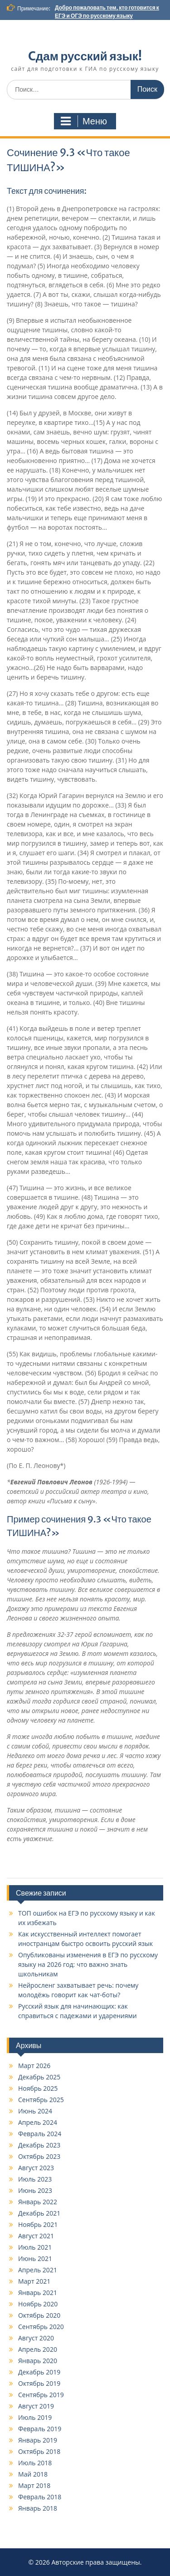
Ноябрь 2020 (38, 2304)
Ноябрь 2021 (38, 2224)
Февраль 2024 (39, 2133)
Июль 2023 (35, 2179)
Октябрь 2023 (39, 2156)
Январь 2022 (37, 2201)
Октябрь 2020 (39, 2315)
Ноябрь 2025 (38, 2088)
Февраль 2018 (39, 2496)
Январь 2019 (37, 2440)
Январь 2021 (37, 2292)
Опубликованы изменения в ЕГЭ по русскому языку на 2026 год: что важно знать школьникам (88, 1964)
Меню (84, 121)
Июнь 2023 (35, 2190)
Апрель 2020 (37, 2349)
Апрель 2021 (37, 2270)
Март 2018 (34, 2485)
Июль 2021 (35, 2247)
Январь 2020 (37, 2360)
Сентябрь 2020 (41, 2326)
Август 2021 (36, 2235)
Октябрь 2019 (39, 2383)
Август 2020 (36, 2338)
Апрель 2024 (37, 2122)
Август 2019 (36, 2406)
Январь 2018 (37, 2508)
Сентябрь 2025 (41, 2099)
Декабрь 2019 (39, 2372)
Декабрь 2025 (39, 2077)
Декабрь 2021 (39, 2213)
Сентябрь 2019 (41, 2394)
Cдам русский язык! (85, 56)
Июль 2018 (35, 2462)
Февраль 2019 (39, 2428)
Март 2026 (34, 2065)
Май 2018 (33, 2474)
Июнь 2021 (35, 2258)
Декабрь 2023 (39, 2145)
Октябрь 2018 (39, 2451)
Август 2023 (36, 2167)
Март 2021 (34, 2281)
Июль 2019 (35, 2417)
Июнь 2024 (35, 2111)
